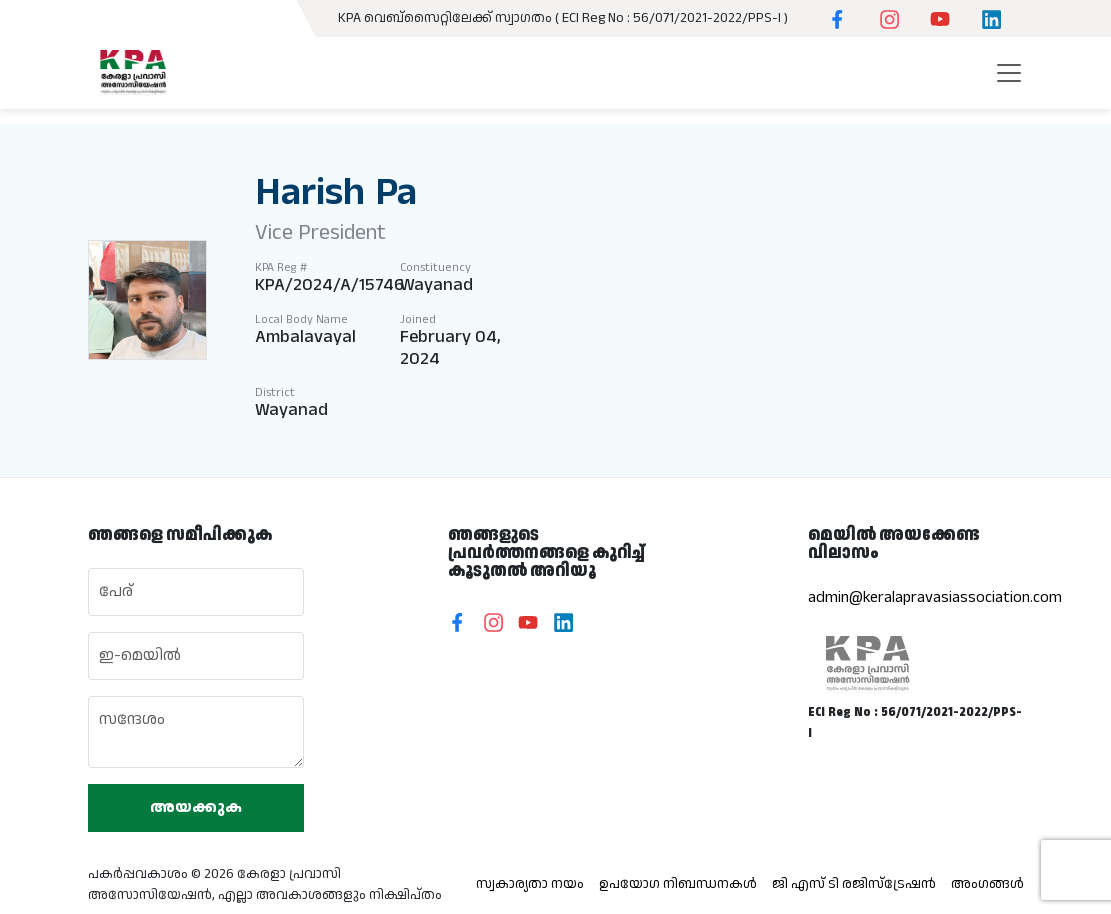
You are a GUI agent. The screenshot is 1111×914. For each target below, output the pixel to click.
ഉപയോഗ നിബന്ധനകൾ (678, 884)
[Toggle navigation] (1009, 80)
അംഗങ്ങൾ (987, 884)
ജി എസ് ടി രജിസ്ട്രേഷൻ (854, 884)
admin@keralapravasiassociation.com (935, 597)
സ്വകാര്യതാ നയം (530, 884)
